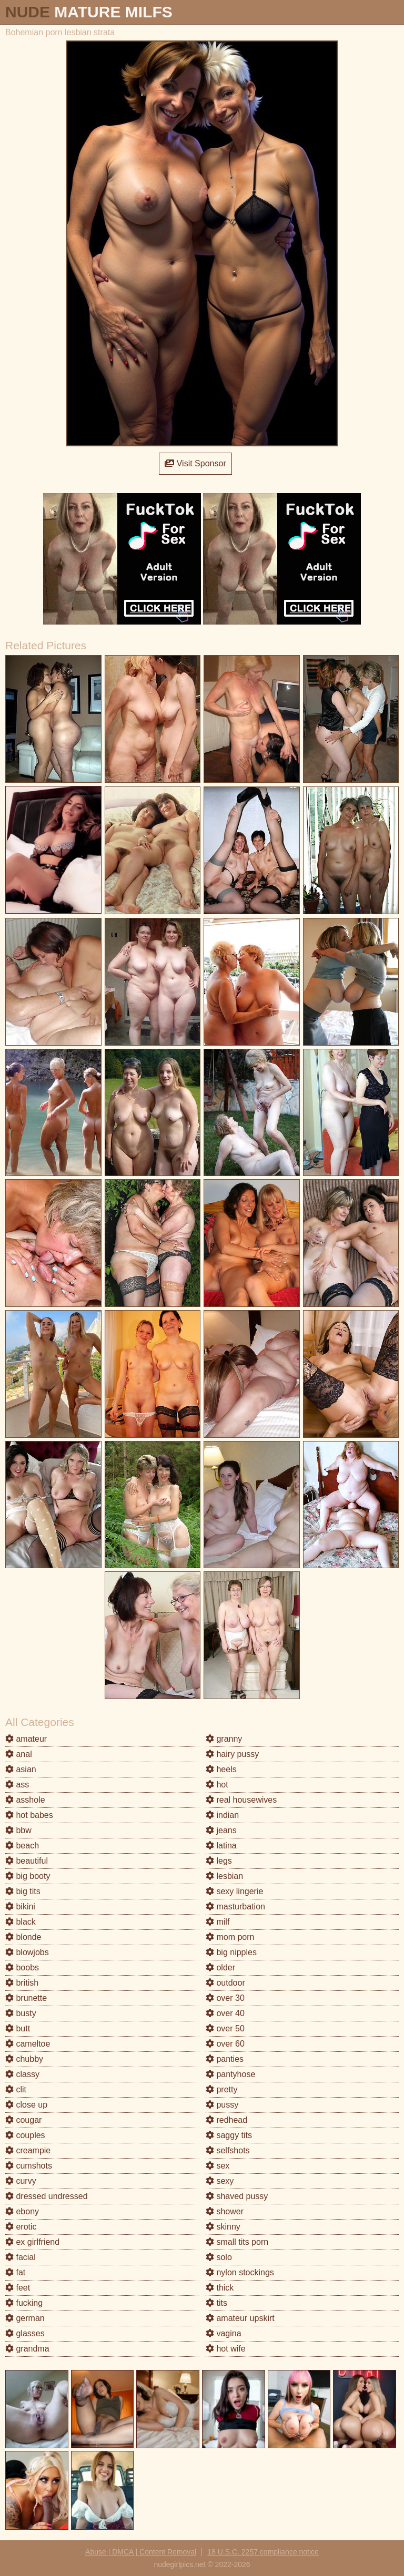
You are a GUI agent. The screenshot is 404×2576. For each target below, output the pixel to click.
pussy (222, 2104)
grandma (27, 2348)
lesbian (224, 1876)
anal (18, 1754)
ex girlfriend (32, 2241)
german (25, 2318)
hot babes (29, 1815)
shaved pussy (237, 2196)
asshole (25, 1799)
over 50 (225, 2028)
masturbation (235, 1906)
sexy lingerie (234, 1891)
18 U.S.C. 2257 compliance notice (263, 2552)
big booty (27, 1876)
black (20, 1921)
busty (20, 2013)
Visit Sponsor (195, 463)
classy (22, 2074)
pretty (221, 2089)
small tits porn (237, 2241)
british (21, 1982)
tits (216, 2302)
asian (20, 1769)
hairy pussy (232, 1754)
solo (219, 2257)
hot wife (226, 2348)
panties (225, 2058)
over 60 (225, 2043)
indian (222, 1815)
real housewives (241, 1799)
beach (22, 1845)
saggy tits (229, 2135)
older (220, 1967)
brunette (26, 1998)
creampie (27, 2150)
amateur (26, 1738)
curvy (20, 2180)
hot (217, 1784)
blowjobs (27, 1952)
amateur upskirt (240, 2318)
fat (15, 2272)
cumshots (28, 2165)
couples (25, 2135)
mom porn (230, 1937)
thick (220, 2287)
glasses (25, 2333)
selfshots (228, 2150)
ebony (22, 2211)
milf (217, 1921)
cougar (23, 2119)
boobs (22, 1967)
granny (224, 1738)
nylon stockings (240, 2272)
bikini (20, 1906)
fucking (24, 2302)
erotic (21, 2226)
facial (20, 2257)
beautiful (26, 1860)
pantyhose (230, 2074)
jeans (221, 1830)
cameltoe (27, 2043)
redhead (226, 2119)
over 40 (225, 2013)
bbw (18, 1830)
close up (26, 2104)
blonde (23, 1937)
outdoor (225, 1982)
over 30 (225, 1998)
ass (17, 1784)
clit (15, 2089)
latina (221, 1845)
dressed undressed (46, 2196)
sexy (220, 2180)
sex (217, 2165)
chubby (24, 2058)
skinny (223, 2226)
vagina (223, 2333)
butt (17, 2028)
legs (219, 1860)
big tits (23, 1891)
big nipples (231, 1952)
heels (221, 1769)
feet (17, 2287)
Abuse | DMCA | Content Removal (140, 2552)
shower (225, 2211)
